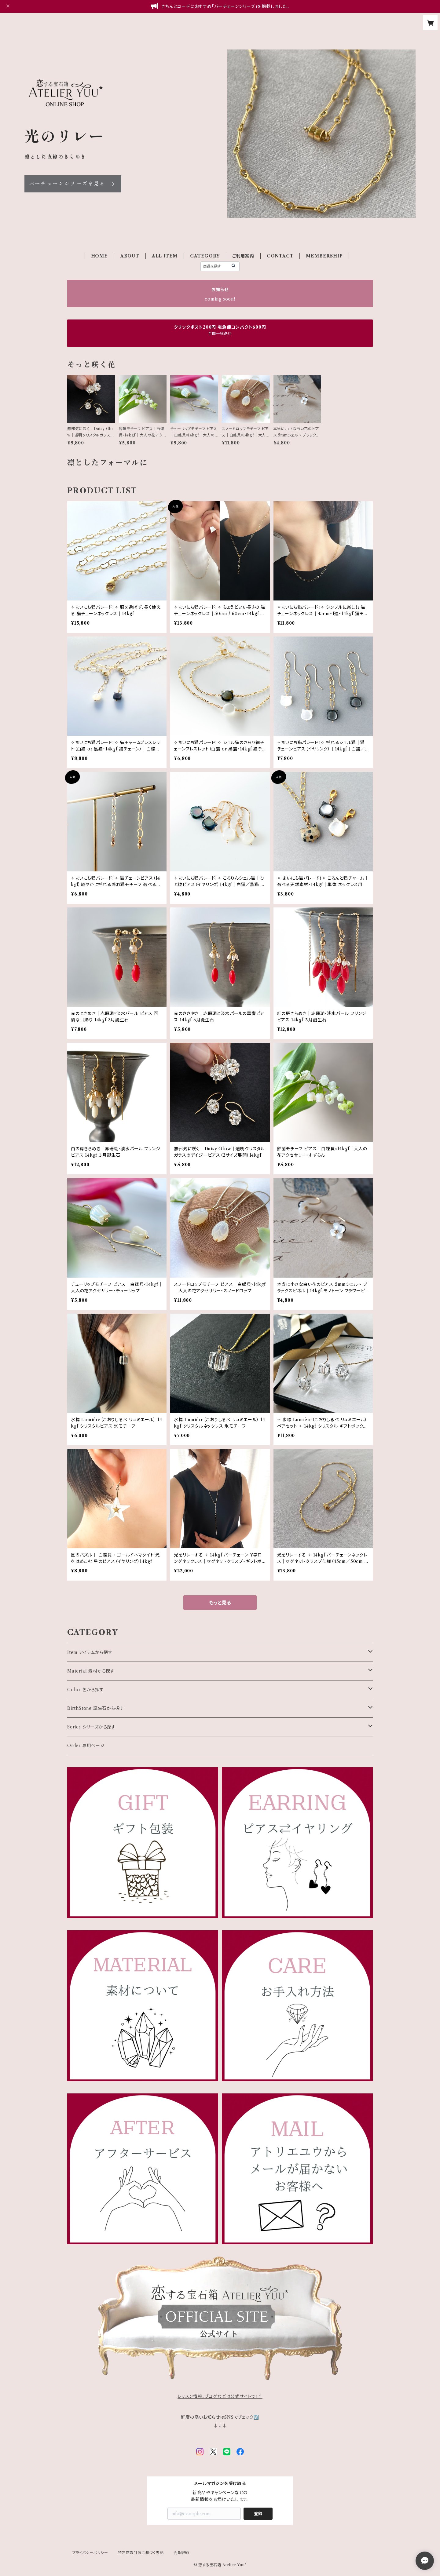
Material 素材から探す (91, 1671)
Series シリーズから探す (91, 1727)
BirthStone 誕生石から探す (95, 1708)
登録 (258, 2513)
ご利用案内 (243, 256)
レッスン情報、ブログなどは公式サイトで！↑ (220, 2396)
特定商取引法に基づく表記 (141, 2552)
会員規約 (181, 2552)
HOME (99, 256)
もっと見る (220, 1603)
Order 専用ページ (86, 1745)
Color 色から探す (85, 1689)
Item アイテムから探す (89, 1652)
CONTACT (280, 256)
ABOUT (129, 256)
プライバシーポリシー (90, 2552)
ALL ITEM (165, 256)
